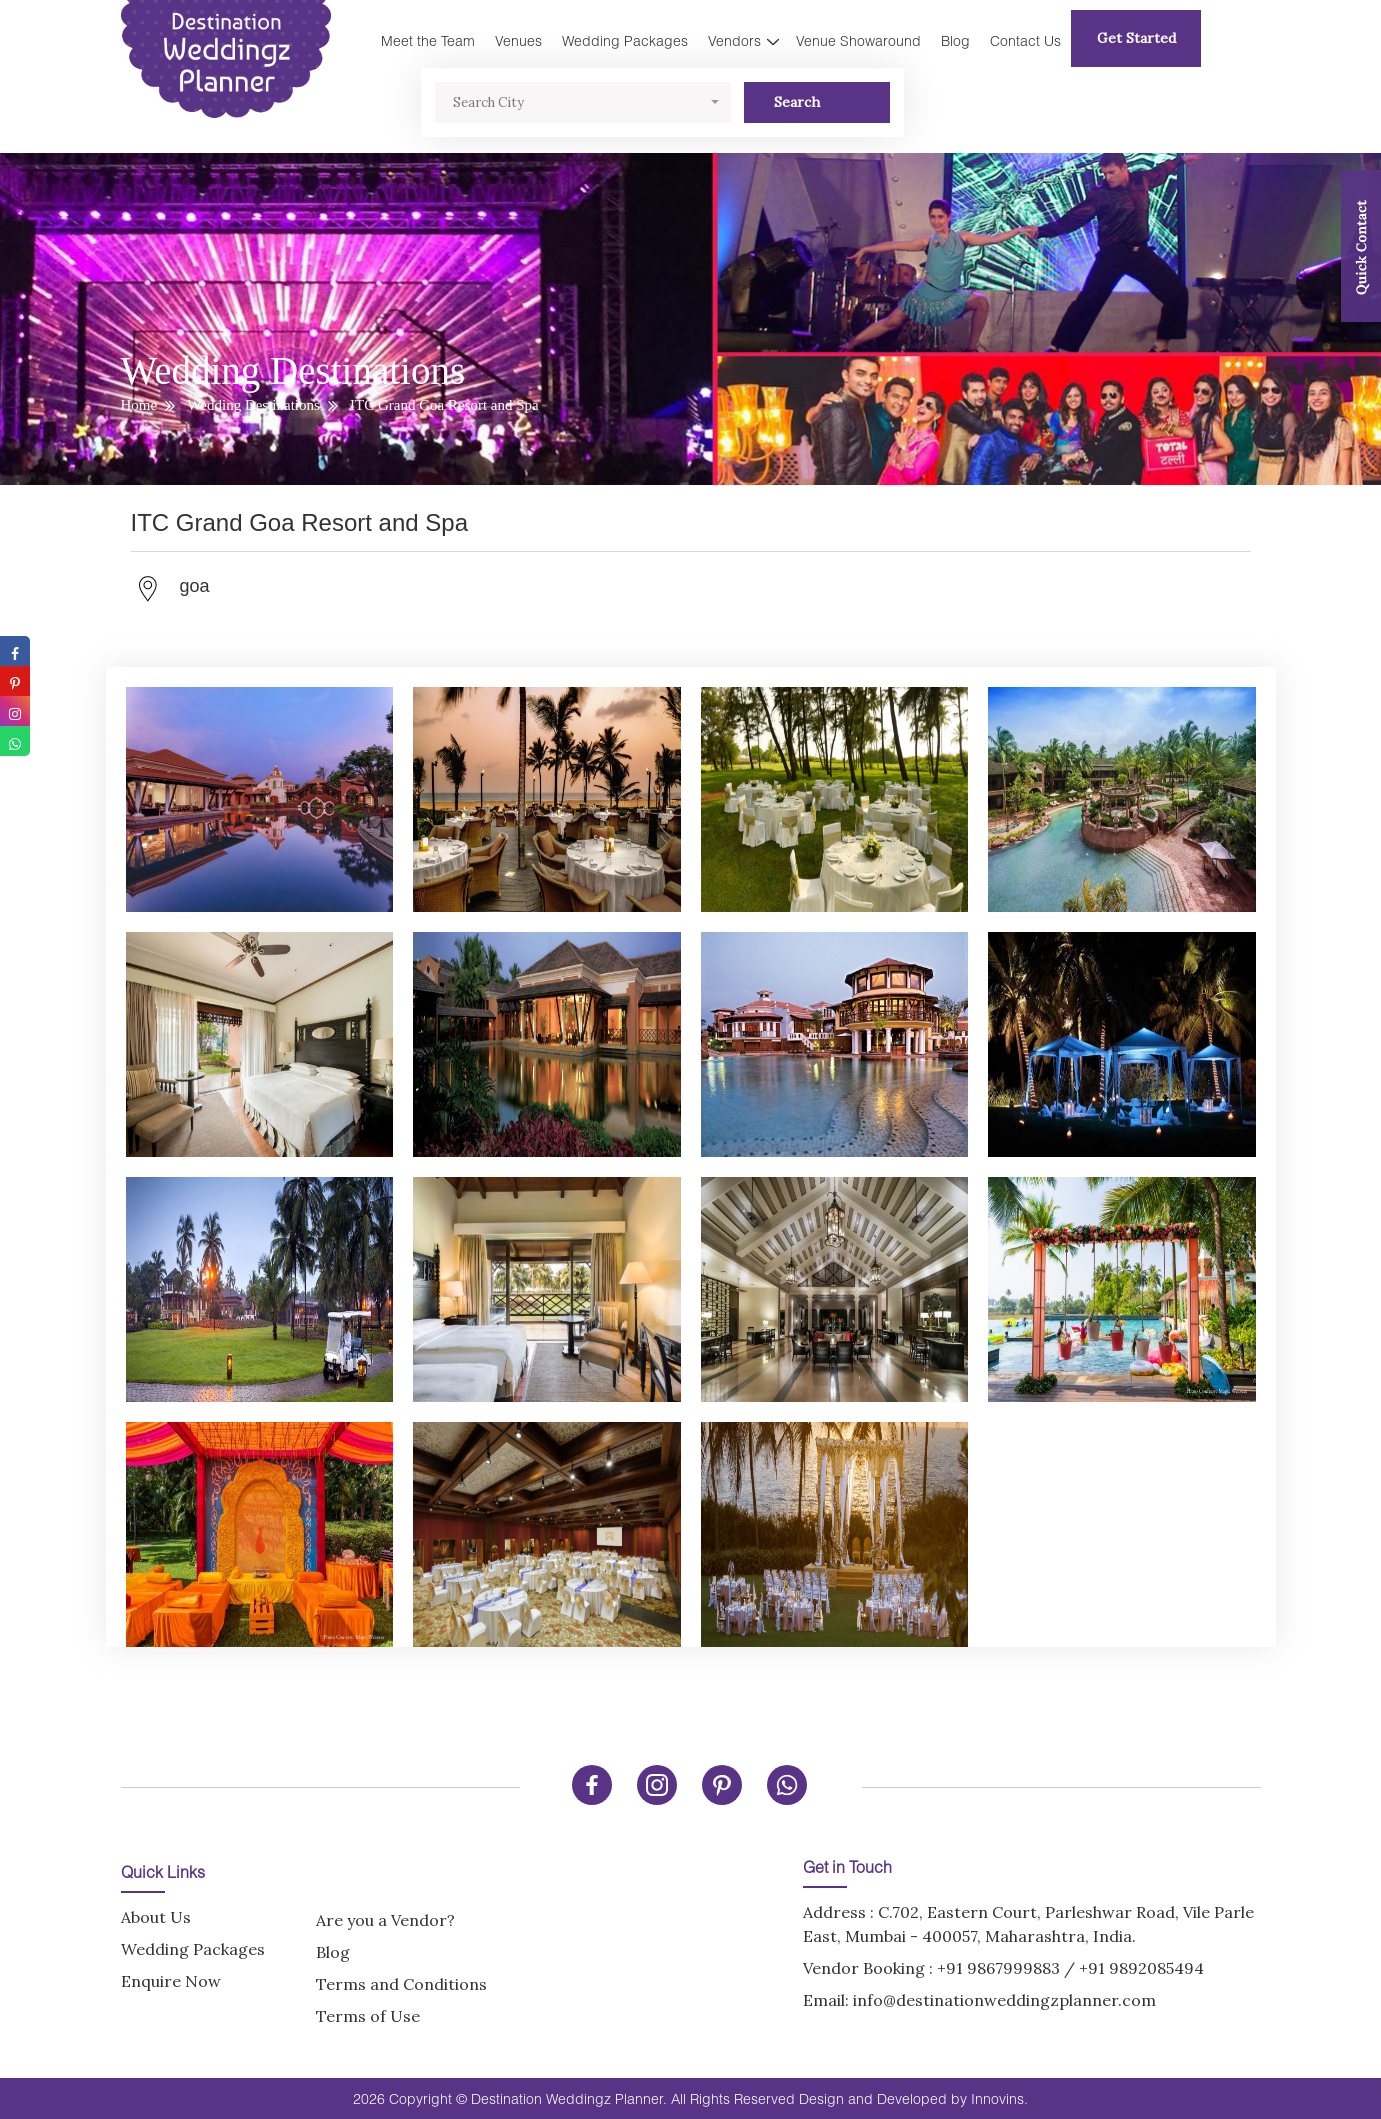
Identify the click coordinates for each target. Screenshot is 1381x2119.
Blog (955, 40)
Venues (518, 40)
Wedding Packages (625, 40)
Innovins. (999, 2098)
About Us (156, 1917)
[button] (583, 102)
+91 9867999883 (998, 1968)
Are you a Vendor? (385, 1920)
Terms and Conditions (401, 1984)
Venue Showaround (858, 40)
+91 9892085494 (1141, 1968)
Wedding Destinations (253, 405)
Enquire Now (171, 1981)
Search (817, 102)
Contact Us (1025, 40)
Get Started (1136, 38)
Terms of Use (368, 2016)
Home (139, 405)
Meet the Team (428, 40)
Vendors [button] (734, 40)
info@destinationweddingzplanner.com (1004, 2000)
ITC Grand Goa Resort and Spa (444, 405)
